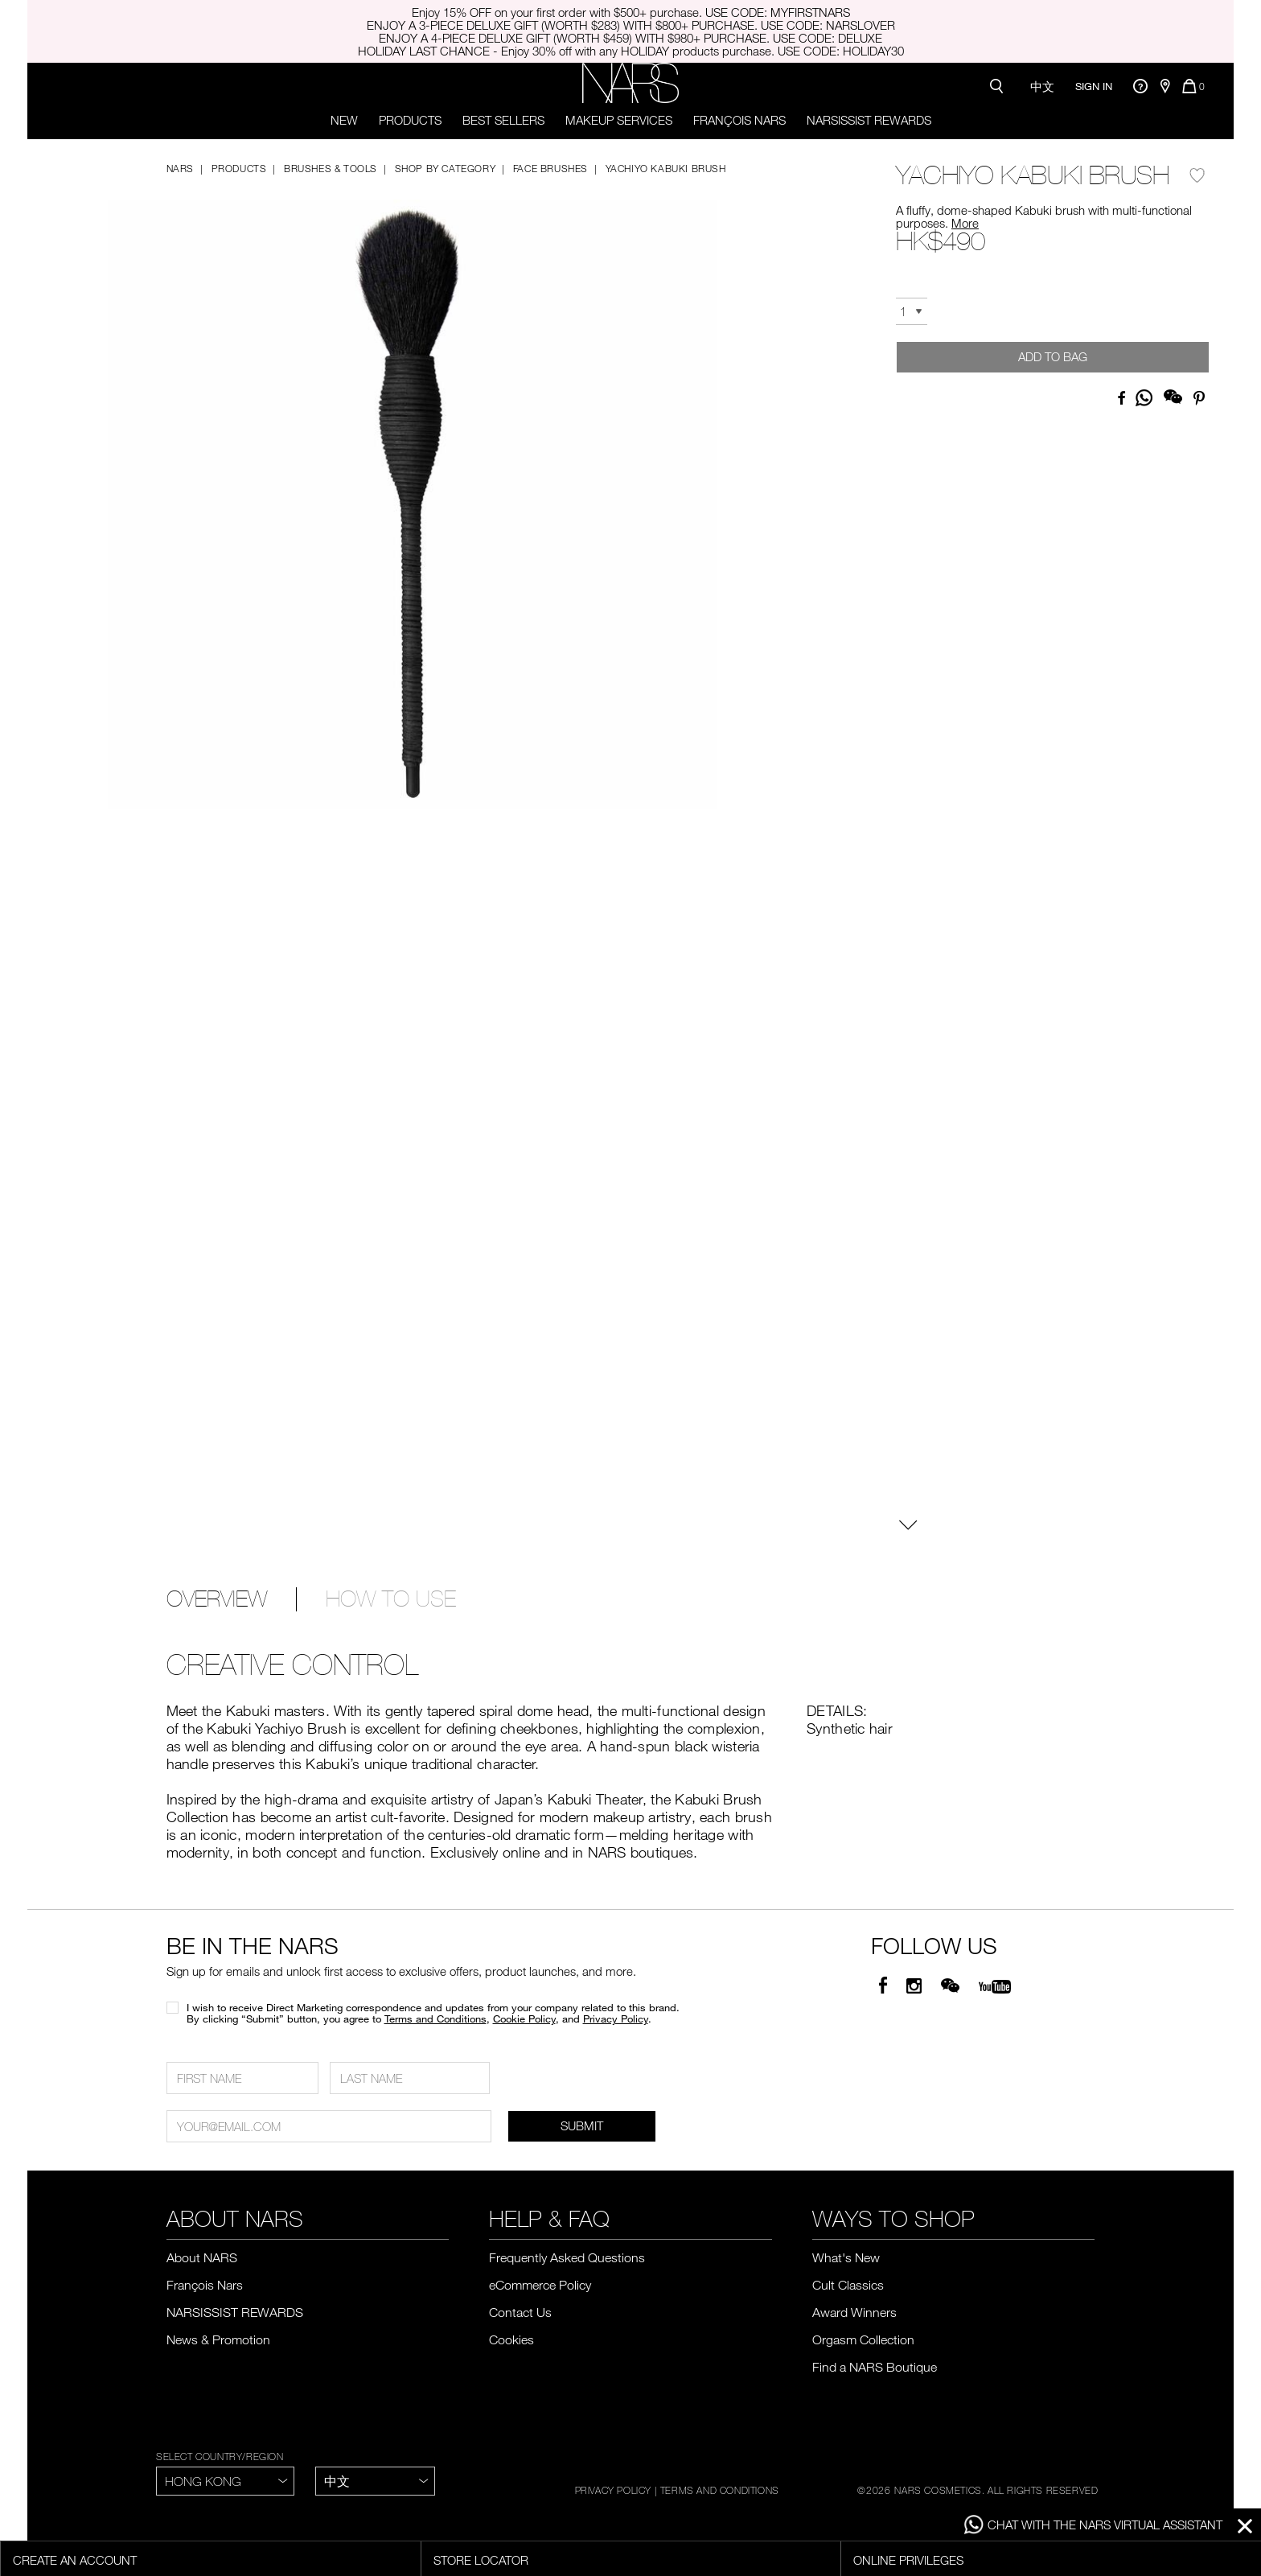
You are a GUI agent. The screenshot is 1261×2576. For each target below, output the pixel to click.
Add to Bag (1052, 356)
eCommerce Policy (540, 2285)
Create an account (75, 2560)
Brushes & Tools (330, 168)
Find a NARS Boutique (874, 2367)
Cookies (511, 2339)
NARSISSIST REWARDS (869, 120)
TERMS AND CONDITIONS (719, 2489)
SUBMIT (582, 2125)
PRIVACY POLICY (613, 2489)
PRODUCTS (410, 120)
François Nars (739, 120)
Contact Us (520, 2312)
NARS (180, 168)
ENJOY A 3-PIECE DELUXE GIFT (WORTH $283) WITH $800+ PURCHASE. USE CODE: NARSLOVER (631, 25)
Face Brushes (550, 168)
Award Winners (854, 2312)
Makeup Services (618, 120)
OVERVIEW (216, 1599)
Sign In (1093, 86)
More (965, 223)
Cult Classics (848, 2285)
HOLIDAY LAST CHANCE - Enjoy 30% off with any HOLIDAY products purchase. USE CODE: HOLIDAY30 (631, 50)
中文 (1042, 86)
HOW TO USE (391, 1599)
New (344, 120)
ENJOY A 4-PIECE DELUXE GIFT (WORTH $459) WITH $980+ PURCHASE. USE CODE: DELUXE (630, 38)
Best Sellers (503, 120)
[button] (412, 490)
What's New (846, 2257)
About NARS (201, 2257)
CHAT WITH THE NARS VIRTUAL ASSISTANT (1092, 2525)
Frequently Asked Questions (567, 2257)
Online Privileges (908, 2560)
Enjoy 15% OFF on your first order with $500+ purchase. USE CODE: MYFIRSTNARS (631, 12)
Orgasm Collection (863, 2339)
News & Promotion (218, 2339)
